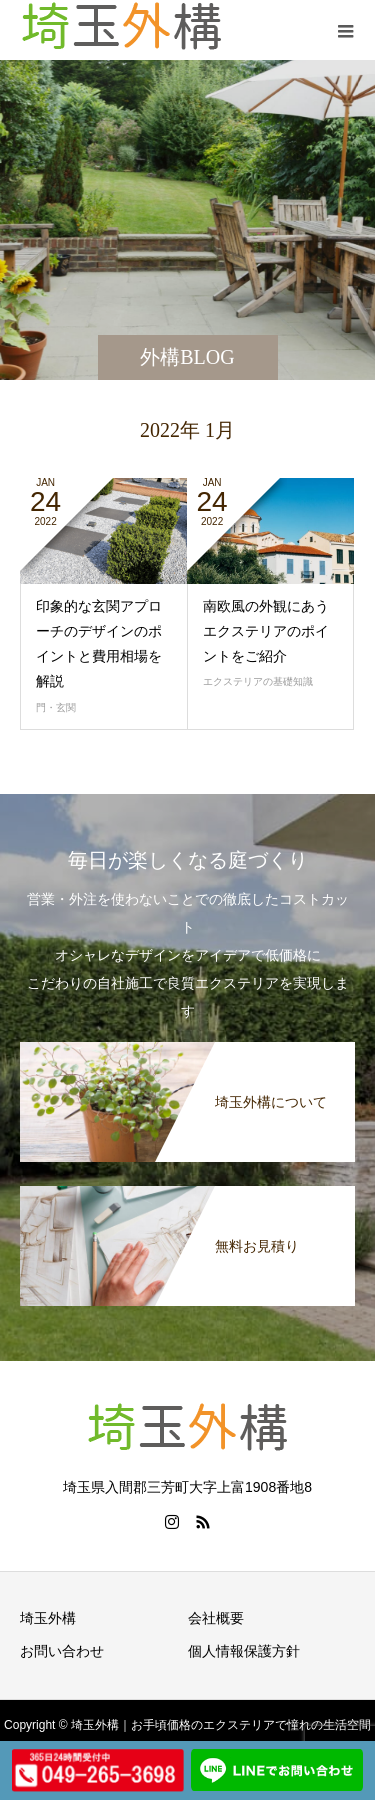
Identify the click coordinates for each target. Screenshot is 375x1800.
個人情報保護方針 (244, 1651)
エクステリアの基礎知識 (258, 681)
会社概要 (216, 1618)
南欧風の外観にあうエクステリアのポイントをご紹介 (266, 631)
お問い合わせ (62, 1651)
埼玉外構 (48, 1618)
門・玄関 (56, 707)
